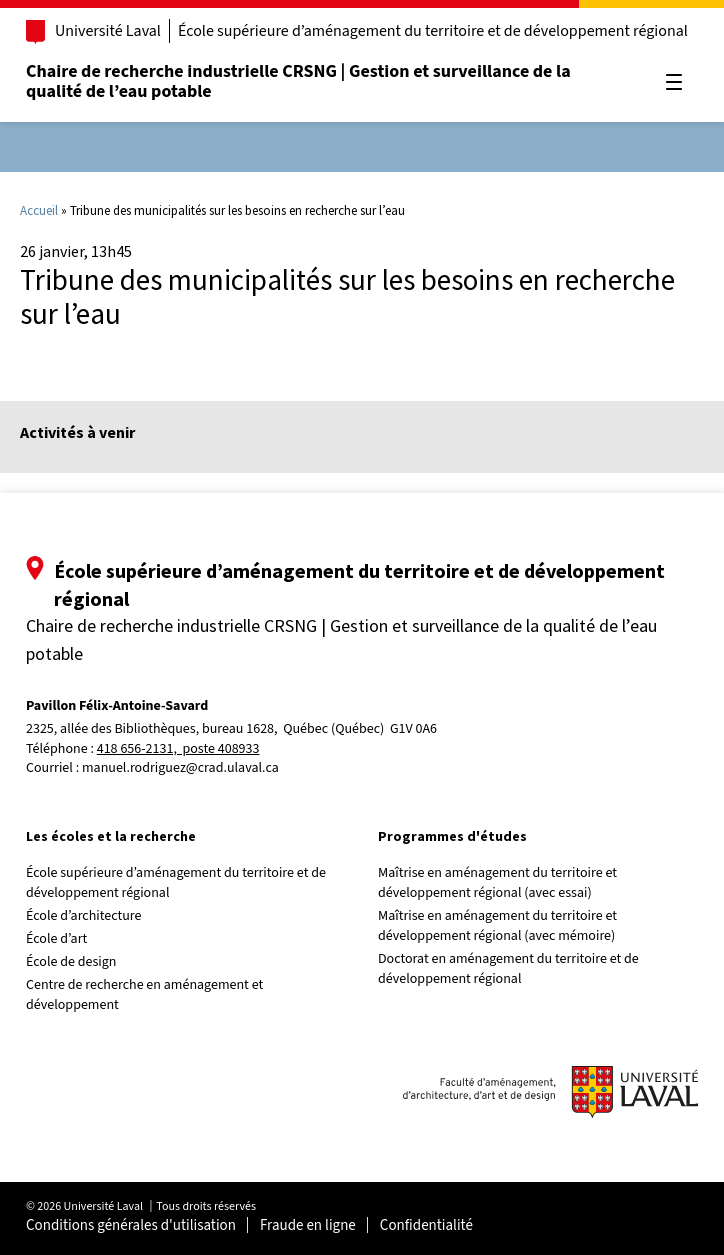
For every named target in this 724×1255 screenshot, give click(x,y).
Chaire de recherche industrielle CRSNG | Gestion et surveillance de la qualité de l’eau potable (298, 81)
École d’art (56, 939)
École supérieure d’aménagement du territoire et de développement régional (433, 31)
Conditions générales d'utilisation (131, 1225)
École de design (71, 962)
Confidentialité (426, 1225)
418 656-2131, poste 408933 (178, 749)
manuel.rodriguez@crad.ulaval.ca (180, 768)
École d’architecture (84, 916)
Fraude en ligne (308, 1225)
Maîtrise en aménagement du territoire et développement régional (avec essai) (497, 883)
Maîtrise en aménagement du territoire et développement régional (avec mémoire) (497, 926)
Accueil (39, 210)
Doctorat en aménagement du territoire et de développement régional (508, 969)
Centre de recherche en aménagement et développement (144, 995)
